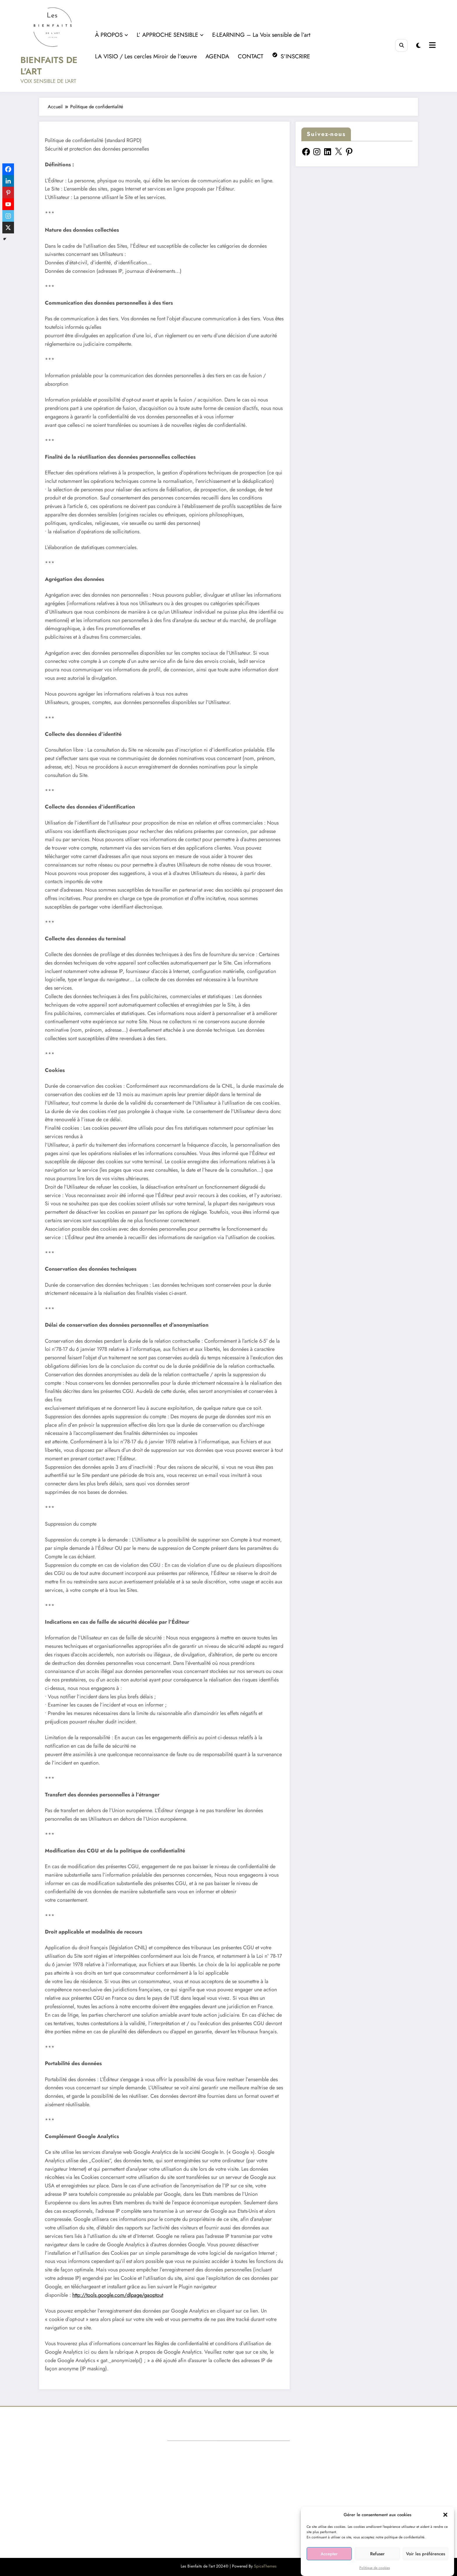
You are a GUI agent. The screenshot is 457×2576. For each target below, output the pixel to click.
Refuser (377, 2554)
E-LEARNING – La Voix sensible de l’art (261, 35)
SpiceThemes (265, 2566)
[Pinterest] (8, 192)
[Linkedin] (8, 181)
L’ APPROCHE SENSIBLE (170, 35)
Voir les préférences (425, 2554)
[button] (445, 2515)
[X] (8, 227)
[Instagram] (8, 216)
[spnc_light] (418, 45)
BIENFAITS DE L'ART (49, 66)
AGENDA (217, 56)
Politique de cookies (374, 2567)
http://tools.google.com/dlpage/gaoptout (117, 2295)
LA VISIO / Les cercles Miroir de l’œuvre (146, 56)
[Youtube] (8, 204)
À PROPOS (111, 35)
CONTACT (250, 56)
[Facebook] (8, 169)
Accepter (329, 2554)
